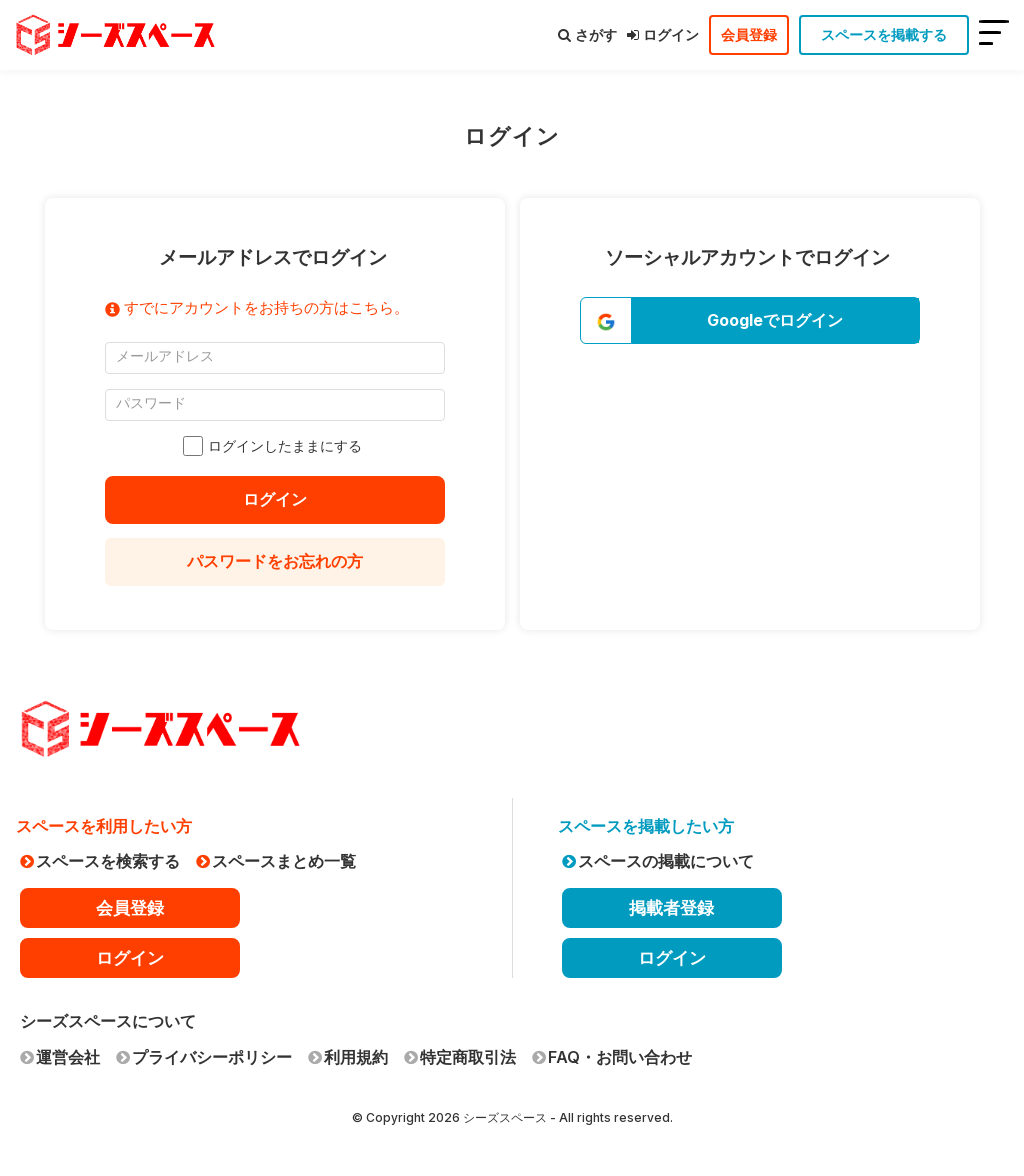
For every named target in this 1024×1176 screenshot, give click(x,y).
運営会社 (60, 1057)
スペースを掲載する (884, 34)
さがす (587, 34)
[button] (750, 320)
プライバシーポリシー (204, 1057)
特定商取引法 (460, 1057)
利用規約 (348, 1057)
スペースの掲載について (658, 861)
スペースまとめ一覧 (276, 861)
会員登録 (749, 34)
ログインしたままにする (275, 446)
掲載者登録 (671, 908)
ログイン (663, 34)
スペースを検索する (100, 861)
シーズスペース (505, 1117)
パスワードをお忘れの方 (275, 561)
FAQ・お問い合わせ (612, 1057)
